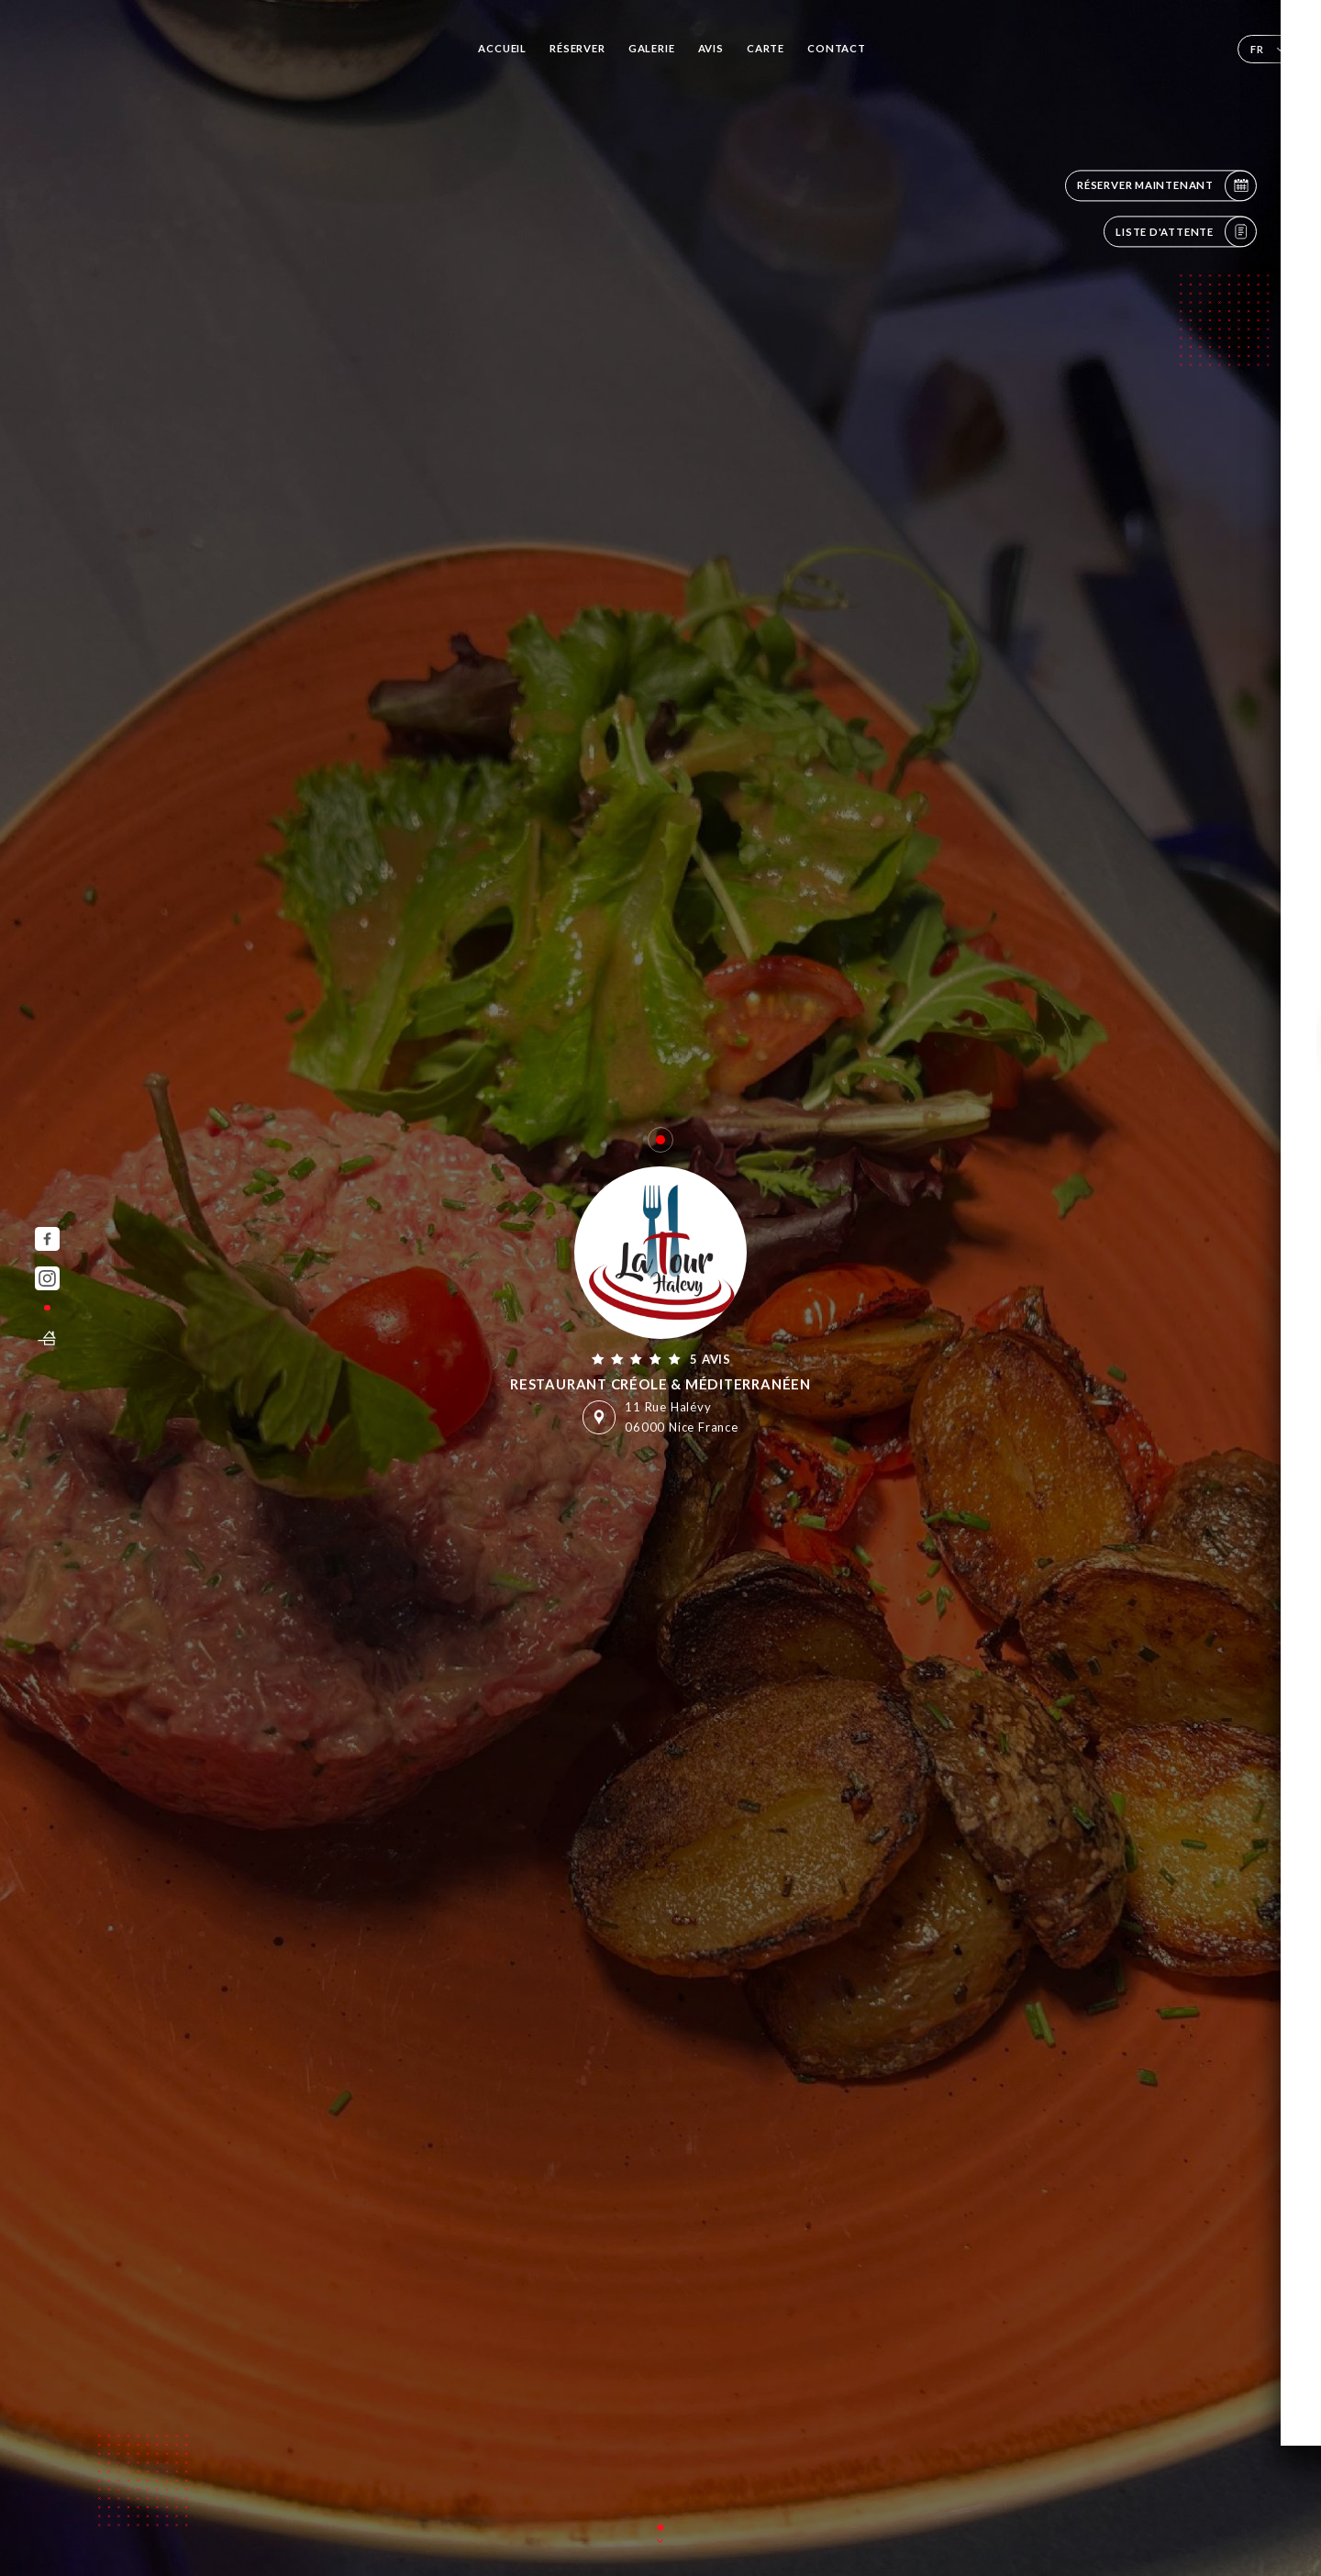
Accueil (502, 48)
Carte (765, 48)
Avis (711, 48)
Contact (836, 48)
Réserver (577, 48)
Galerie (651, 48)
